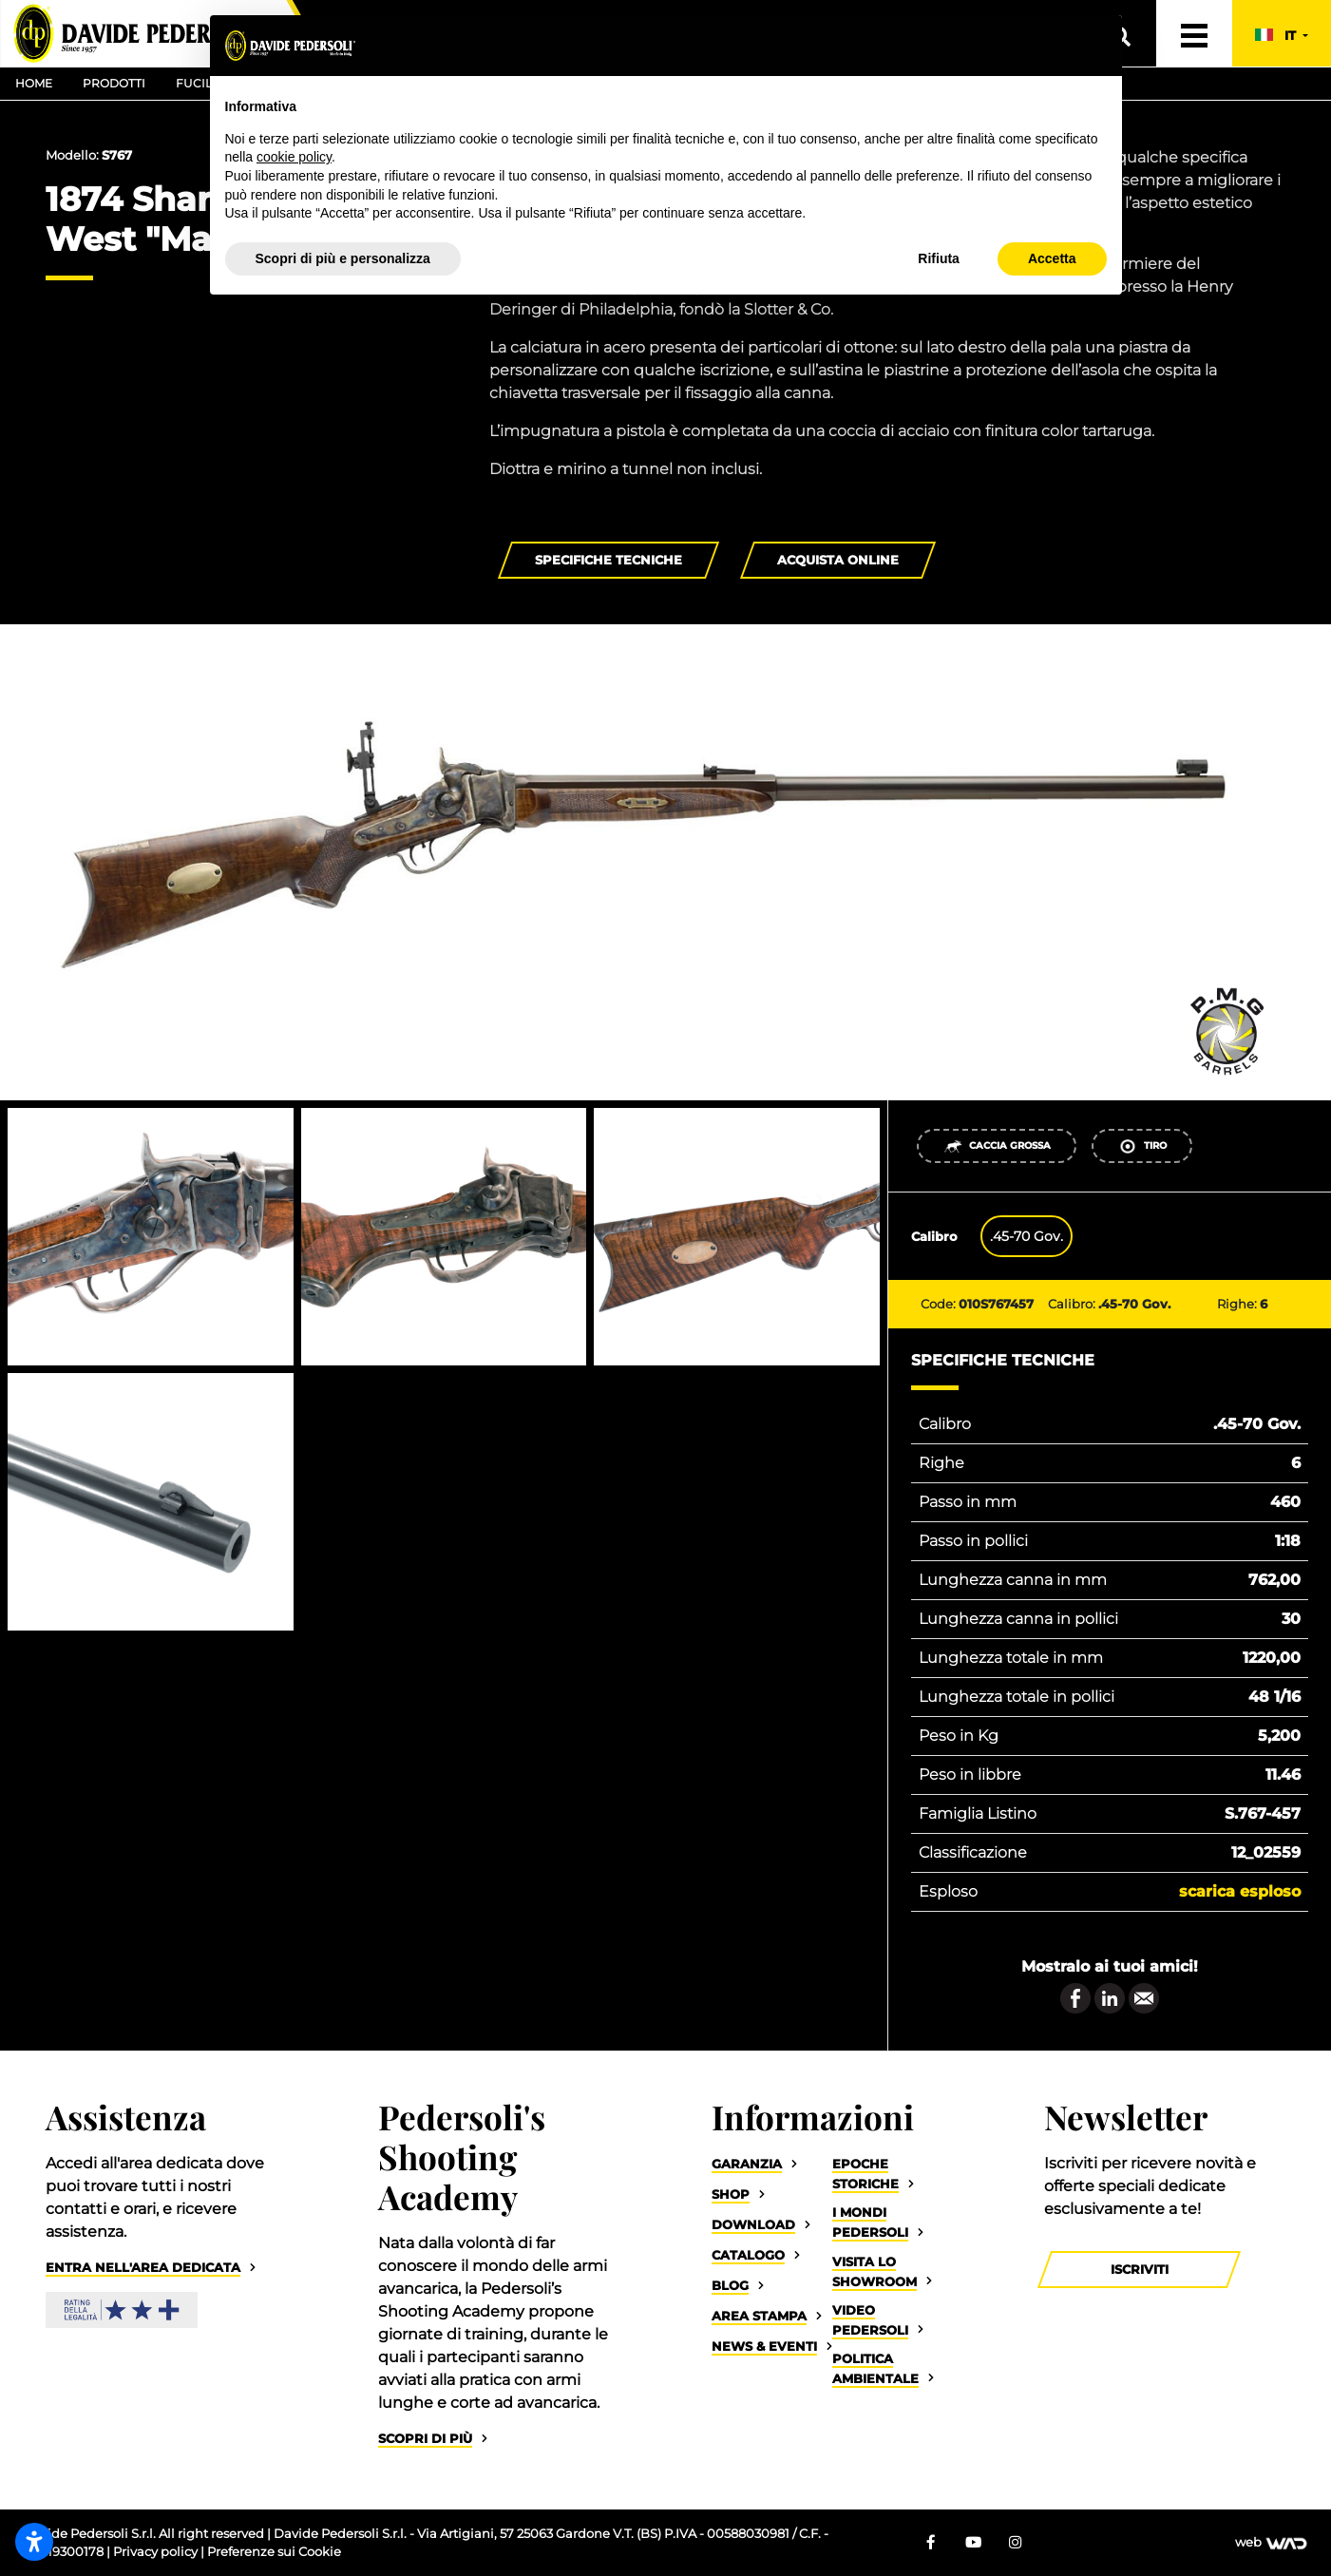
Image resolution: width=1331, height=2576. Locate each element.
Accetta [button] (1052, 258)
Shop (731, 2194)
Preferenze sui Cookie (274, 2552)
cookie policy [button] (294, 156)
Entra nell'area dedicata (143, 2268)
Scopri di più (425, 2439)
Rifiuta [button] (939, 258)
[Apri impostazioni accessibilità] (34, 2542)
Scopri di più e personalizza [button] (343, 258)
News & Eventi (764, 2346)
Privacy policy (156, 2552)
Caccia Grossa (997, 1146)
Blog (730, 2286)
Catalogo (748, 2255)
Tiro (1142, 1146)
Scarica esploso (1240, 1891)
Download (753, 2225)
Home (33, 83)
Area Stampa (759, 2316)
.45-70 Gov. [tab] (1026, 1236)
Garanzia (747, 2164)
